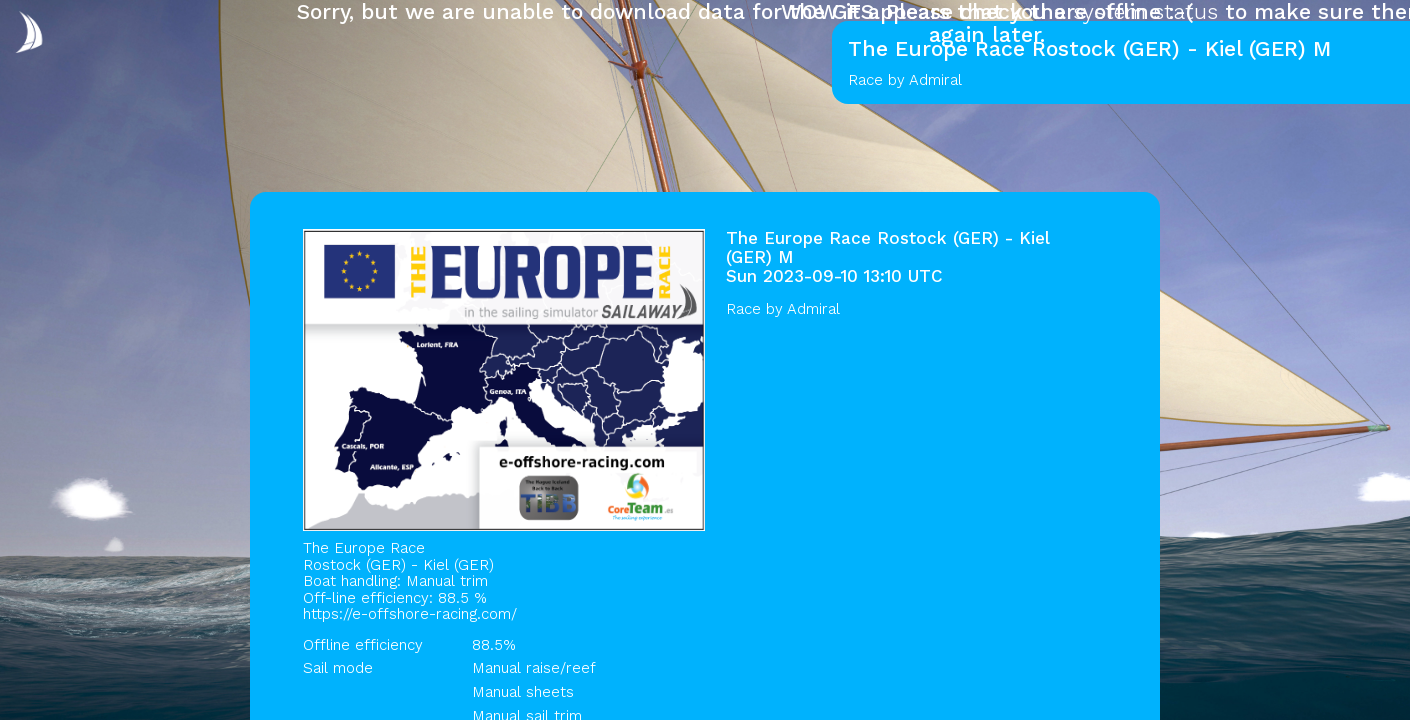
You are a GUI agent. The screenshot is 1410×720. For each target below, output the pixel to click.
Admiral (813, 309)
